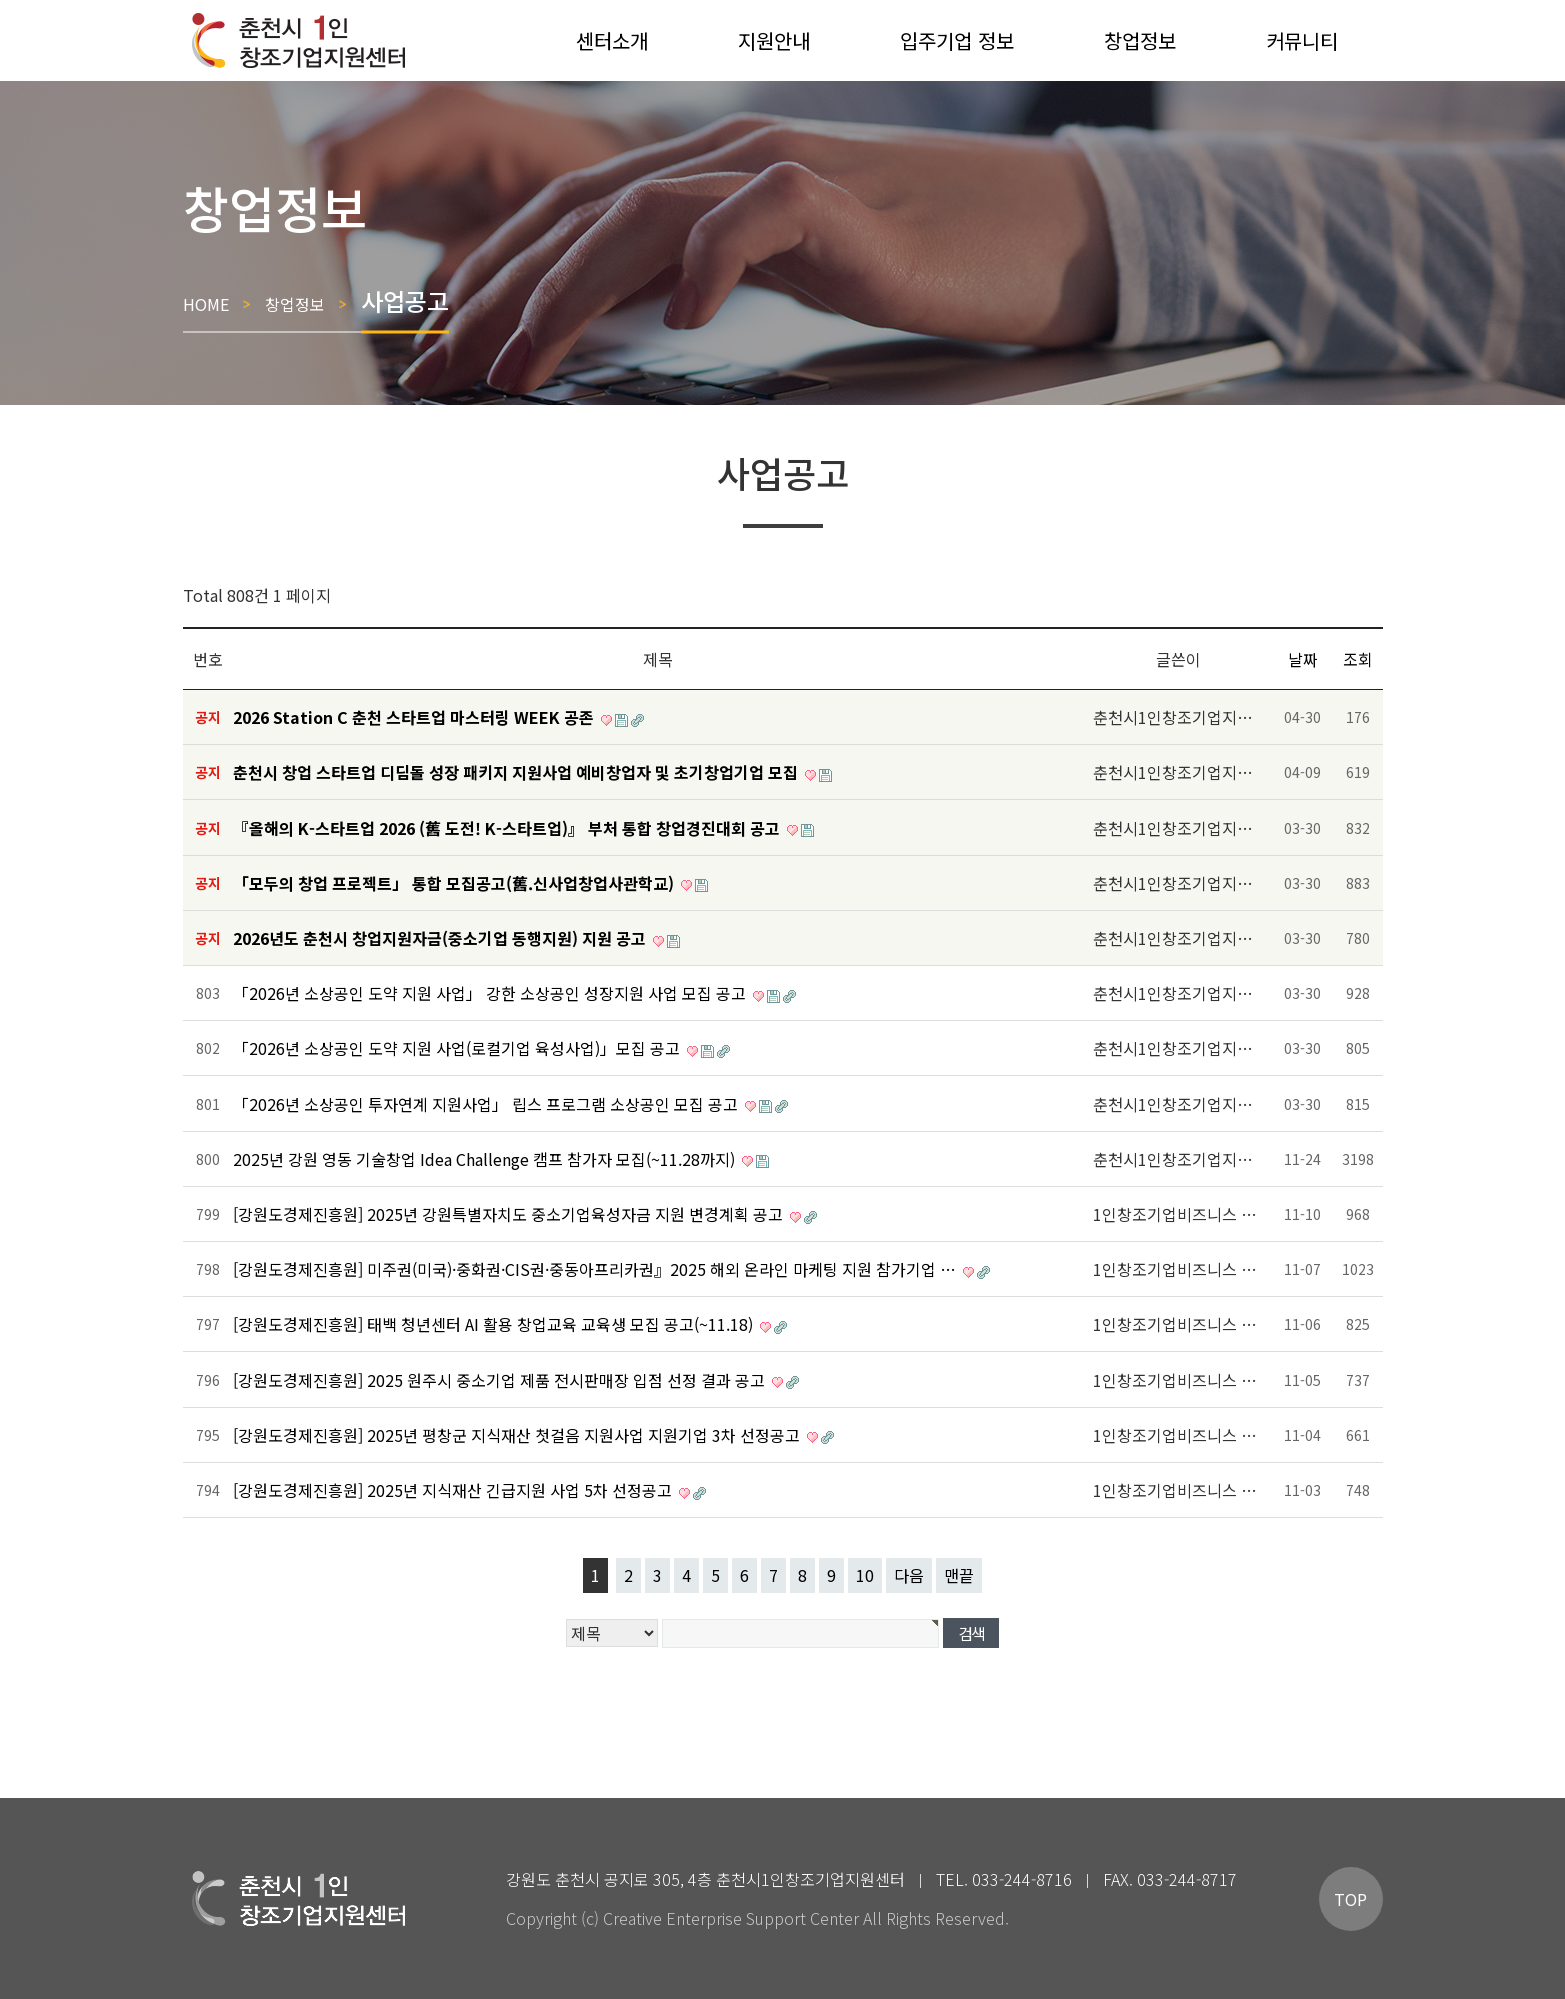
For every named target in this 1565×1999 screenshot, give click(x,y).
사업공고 (405, 299)
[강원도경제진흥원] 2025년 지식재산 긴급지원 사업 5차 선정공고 (454, 1490)
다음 (909, 1575)
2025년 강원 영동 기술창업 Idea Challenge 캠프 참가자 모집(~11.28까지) (486, 1159)
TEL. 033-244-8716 (1004, 1879)
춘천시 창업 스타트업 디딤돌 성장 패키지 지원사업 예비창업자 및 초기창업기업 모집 (517, 772)
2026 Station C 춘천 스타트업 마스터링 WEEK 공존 (415, 717)
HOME (206, 303)
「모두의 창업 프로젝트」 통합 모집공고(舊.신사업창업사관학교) (455, 883)
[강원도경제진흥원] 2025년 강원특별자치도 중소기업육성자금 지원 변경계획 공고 (510, 1214)
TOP (1350, 1899)
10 (865, 1575)
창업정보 (295, 303)
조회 (1358, 659)
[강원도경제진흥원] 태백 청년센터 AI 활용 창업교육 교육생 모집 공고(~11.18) (495, 1324)
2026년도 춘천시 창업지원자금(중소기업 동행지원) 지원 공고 (441, 938)
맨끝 (959, 1575)
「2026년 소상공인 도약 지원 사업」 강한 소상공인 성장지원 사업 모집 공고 (491, 993)
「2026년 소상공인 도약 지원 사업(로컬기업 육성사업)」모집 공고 (458, 1048)
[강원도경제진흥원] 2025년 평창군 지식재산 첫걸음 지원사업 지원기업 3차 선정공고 (518, 1435)
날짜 (1303, 659)
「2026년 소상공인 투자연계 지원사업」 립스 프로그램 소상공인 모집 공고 (487, 1104)
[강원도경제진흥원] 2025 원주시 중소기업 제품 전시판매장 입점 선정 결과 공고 (501, 1380)
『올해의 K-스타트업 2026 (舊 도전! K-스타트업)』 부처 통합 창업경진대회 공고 (508, 828)
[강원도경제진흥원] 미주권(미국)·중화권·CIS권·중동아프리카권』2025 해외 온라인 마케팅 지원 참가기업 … (596, 1269)
